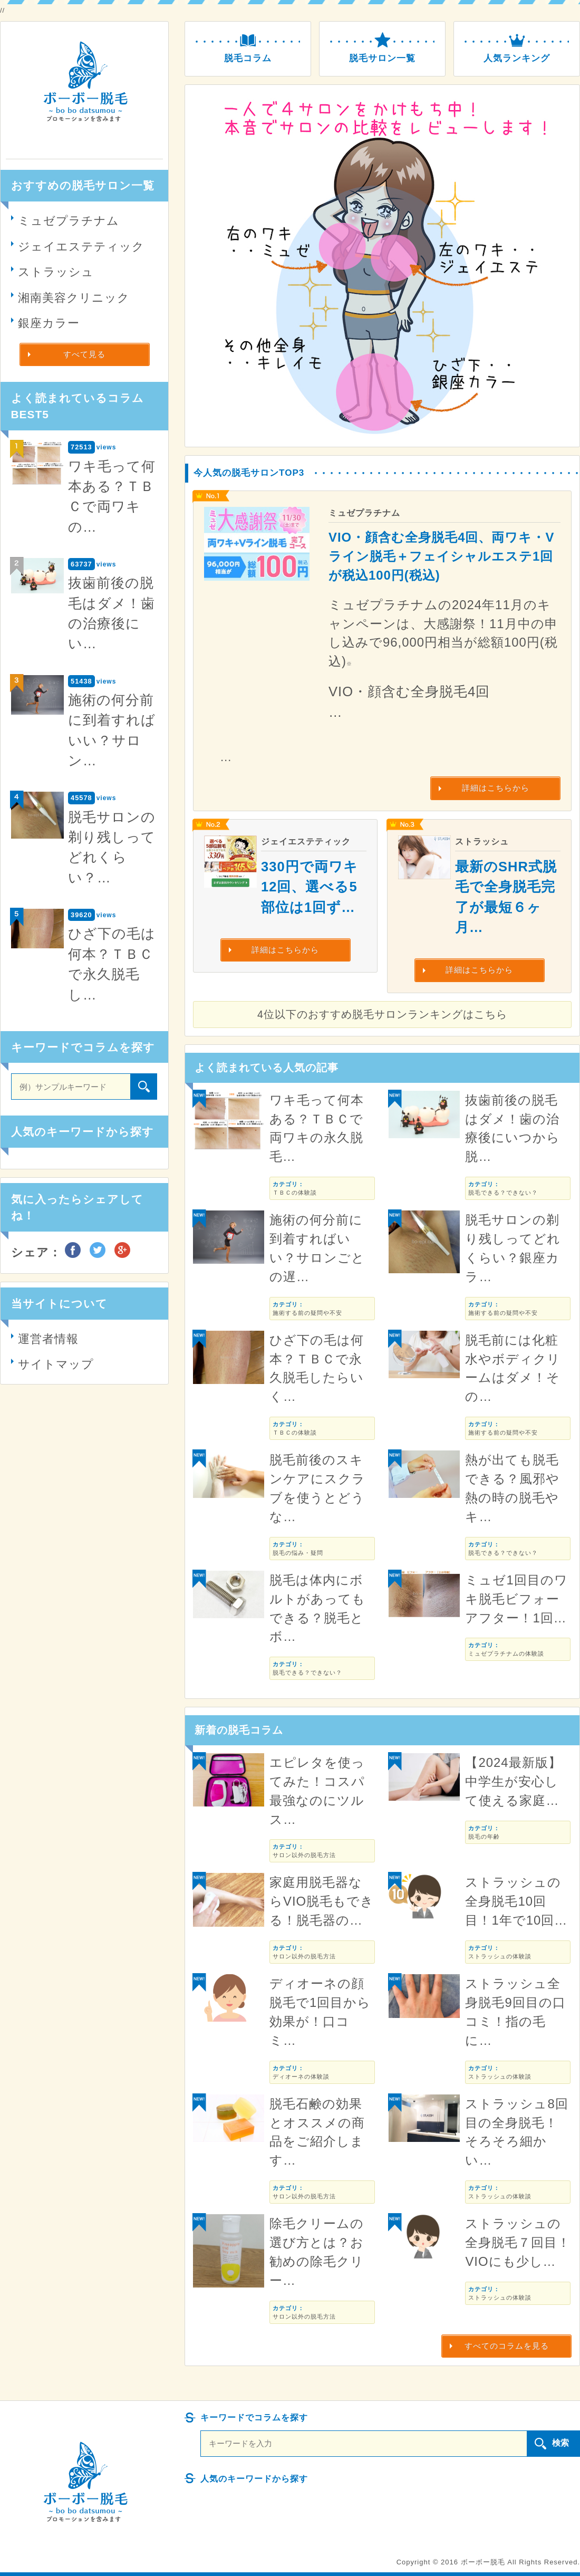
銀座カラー (49, 323)
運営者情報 (48, 1338)
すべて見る (84, 354)
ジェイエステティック (81, 246)
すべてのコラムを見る (507, 2345)
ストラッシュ (56, 271)
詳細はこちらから (495, 787)
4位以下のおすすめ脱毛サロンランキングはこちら (382, 1014)
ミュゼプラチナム (68, 220)
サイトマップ (56, 1364)
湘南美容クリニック (74, 297)
